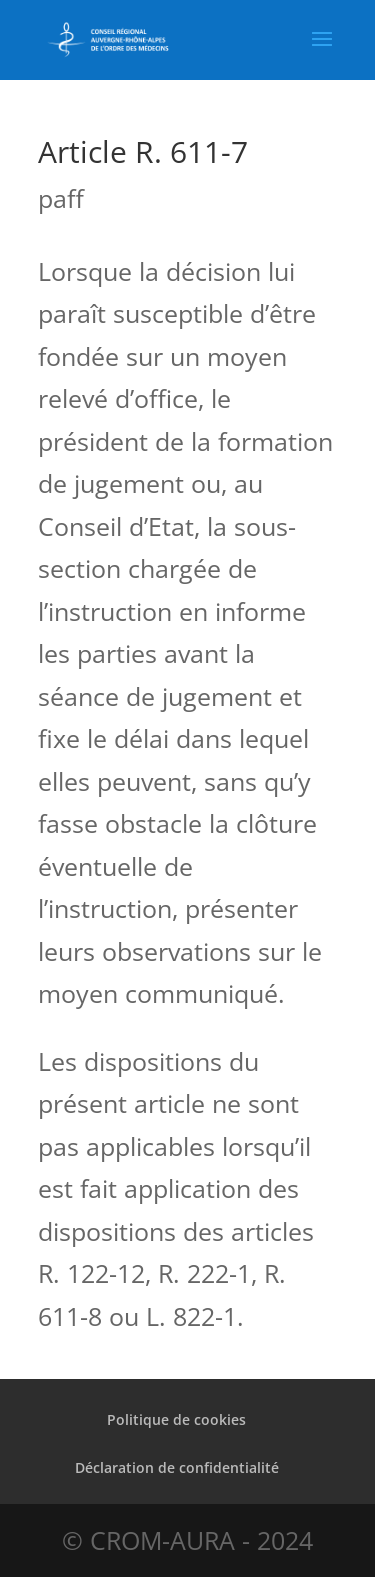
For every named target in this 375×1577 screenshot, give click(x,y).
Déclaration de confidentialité (177, 1467)
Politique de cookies (176, 1419)
